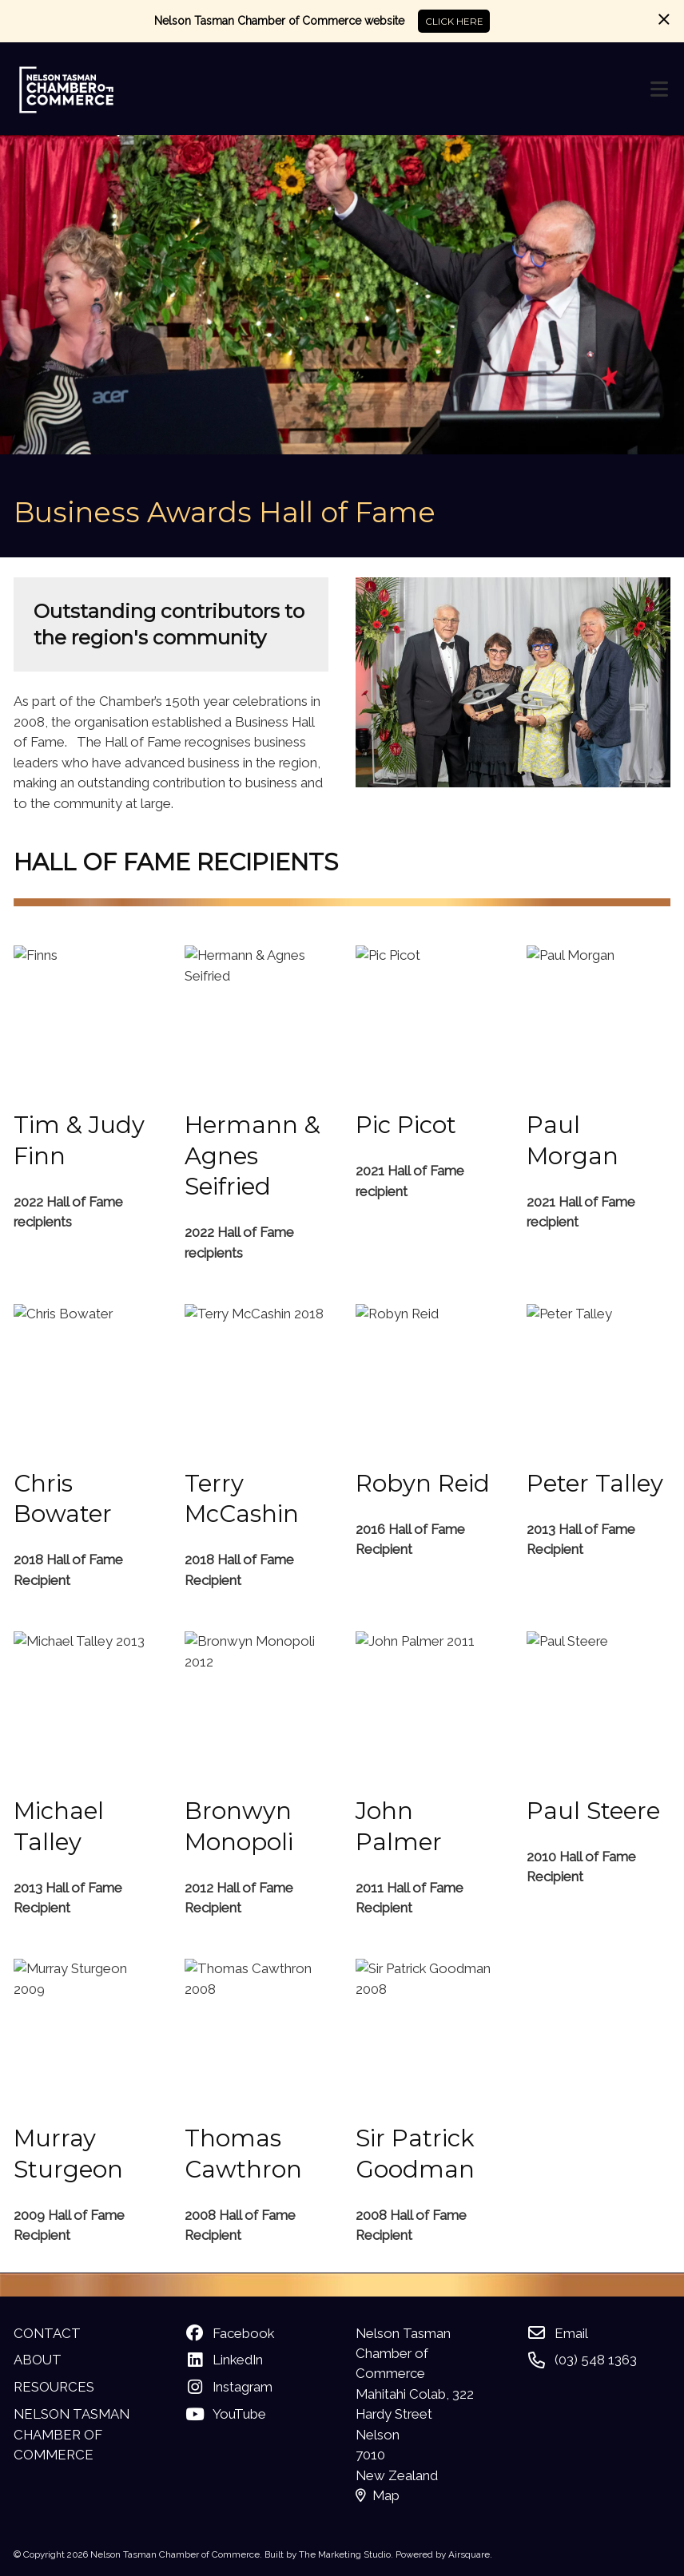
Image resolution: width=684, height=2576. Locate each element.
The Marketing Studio (345, 2554)
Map (378, 2495)
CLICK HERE (454, 21)
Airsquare (469, 2554)
